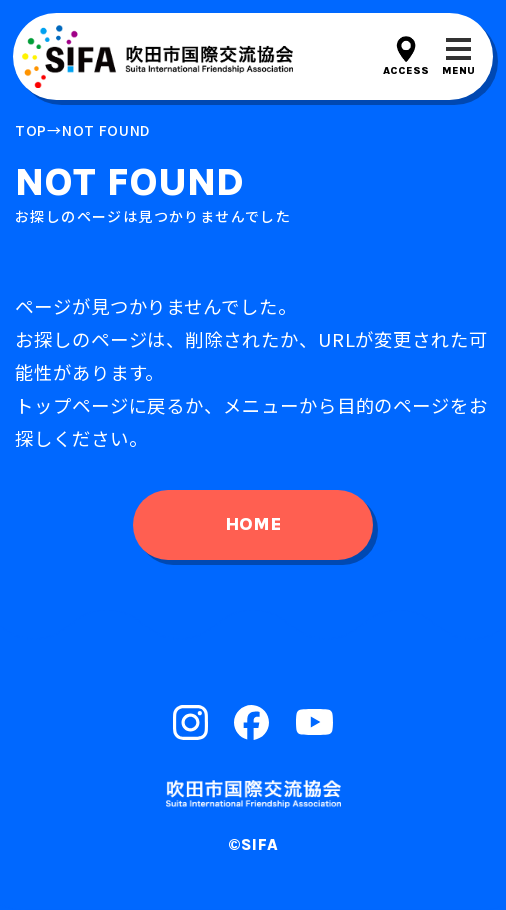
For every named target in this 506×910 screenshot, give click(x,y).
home (253, 524)
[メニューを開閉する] (458, 56)
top (31, 130)
